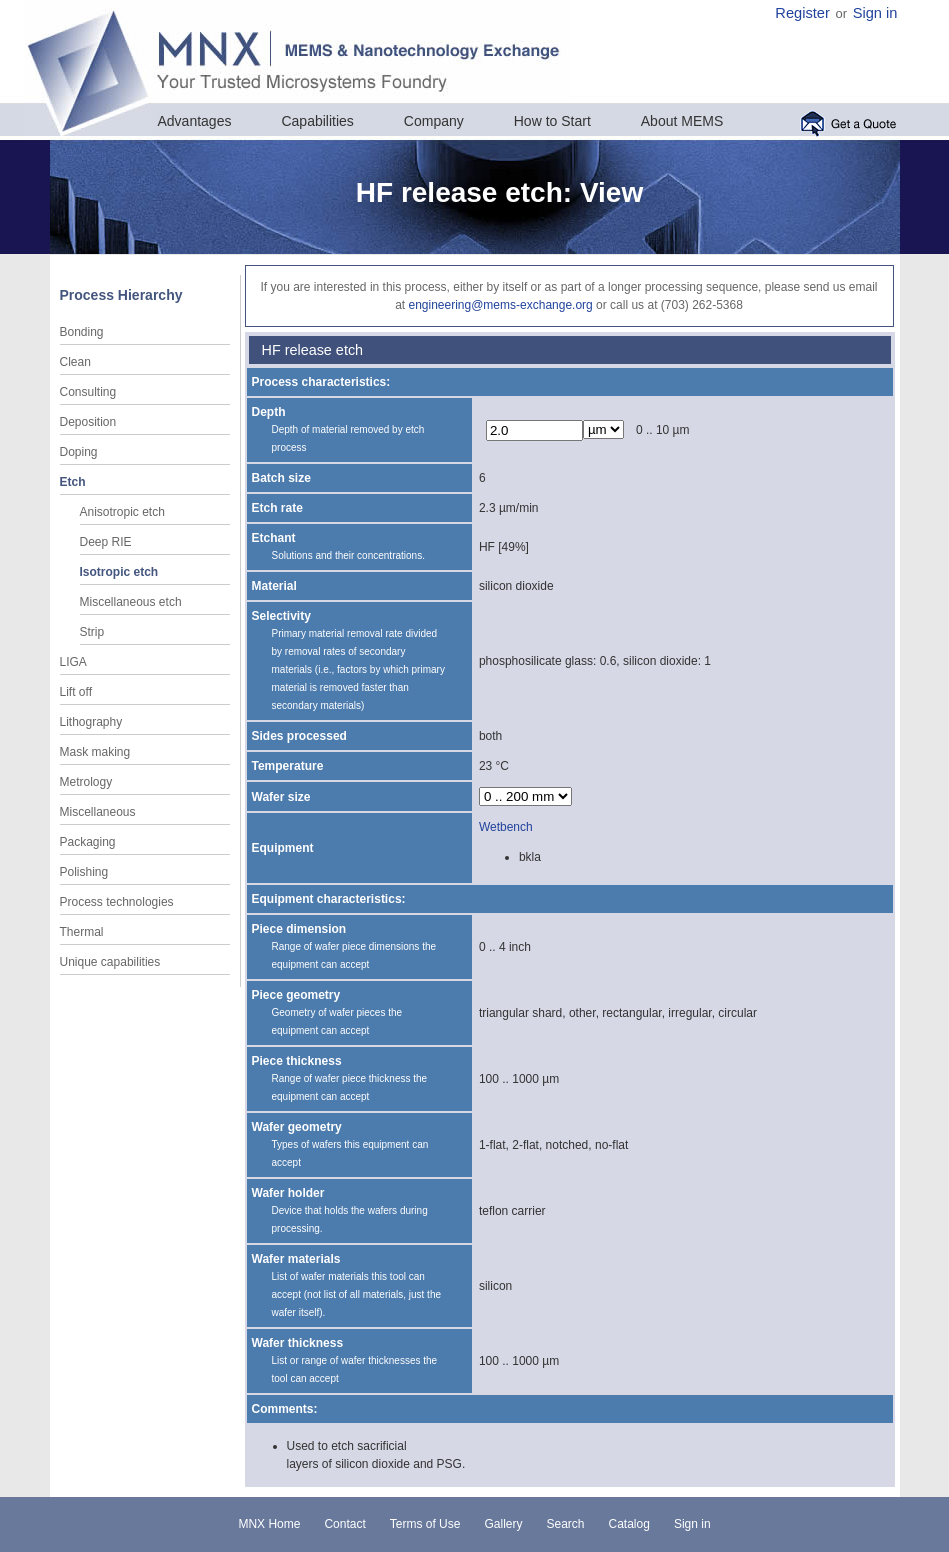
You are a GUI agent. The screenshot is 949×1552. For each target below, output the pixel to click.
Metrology (86, 782)
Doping (79, 452)
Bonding (82, 332)
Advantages (195, 121)
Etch (73, 482)
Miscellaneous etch (131, 602)
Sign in (875, 13)
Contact (344, 1524)
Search (565, 1524)
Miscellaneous (98, 812)
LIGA (73, 662)
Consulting (88, 392)
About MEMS (682, 121)
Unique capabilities (110, 962)
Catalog (629, 1524)
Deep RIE (106, 542)
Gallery (503, 1524)
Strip (92, 632)
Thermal (82, 932)
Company (434, 121)
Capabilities (317, 121)
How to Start (552, 121)
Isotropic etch (119, 572)
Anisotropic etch (122, 512)
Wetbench (506, 827)
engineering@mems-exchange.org (500, 305)
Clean (75, 362)
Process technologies (117, 902)
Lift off (76, 692)
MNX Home (269, 1524)
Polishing (84, 872)
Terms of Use (425, 1524)
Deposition (88, 422)
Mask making (95, 752)
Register (802, 13)
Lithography (91, 722)
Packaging (88, 842)
